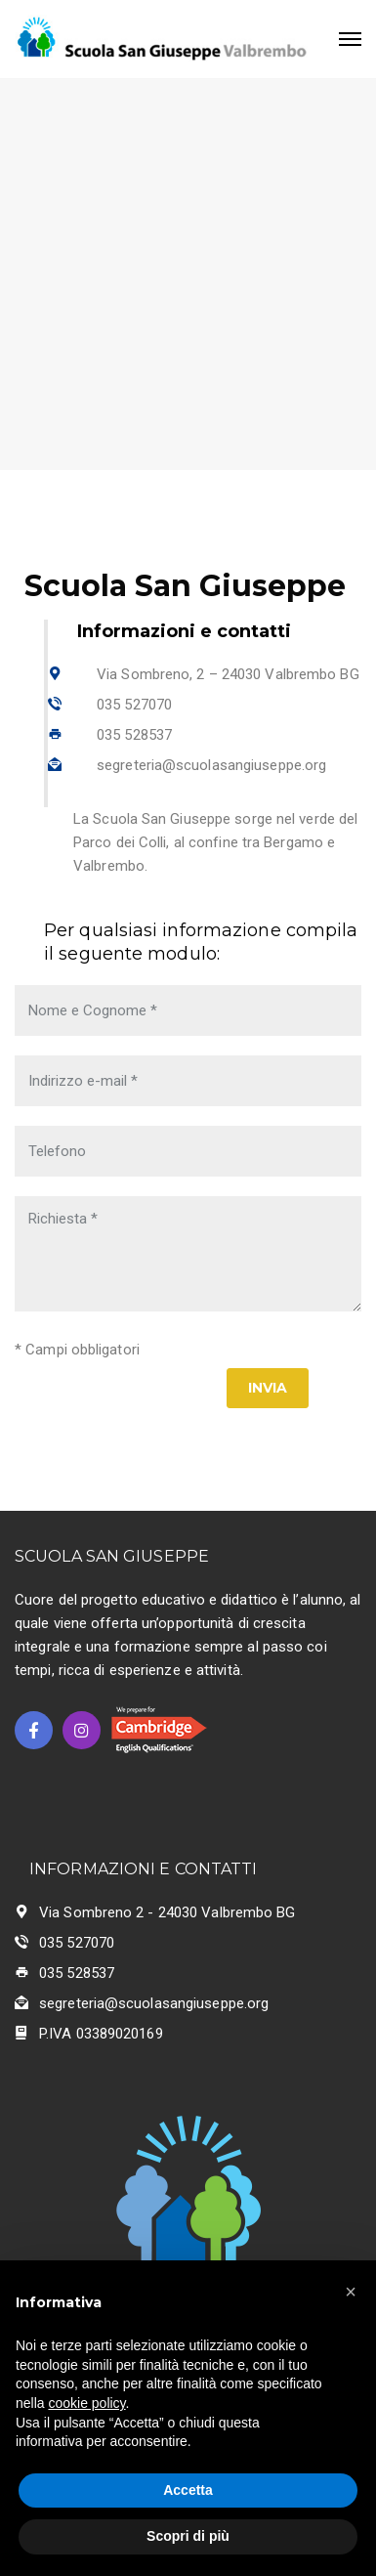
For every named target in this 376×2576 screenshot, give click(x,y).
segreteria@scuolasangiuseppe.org (211, 765)
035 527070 (134, 704)
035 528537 (134, 735)
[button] (350, 2291)
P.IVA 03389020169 (101, 2033)
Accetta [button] (188, 2490)
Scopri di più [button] (188, 2536)
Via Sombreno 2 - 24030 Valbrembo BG (167, 1912)
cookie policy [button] (86, 2403)
